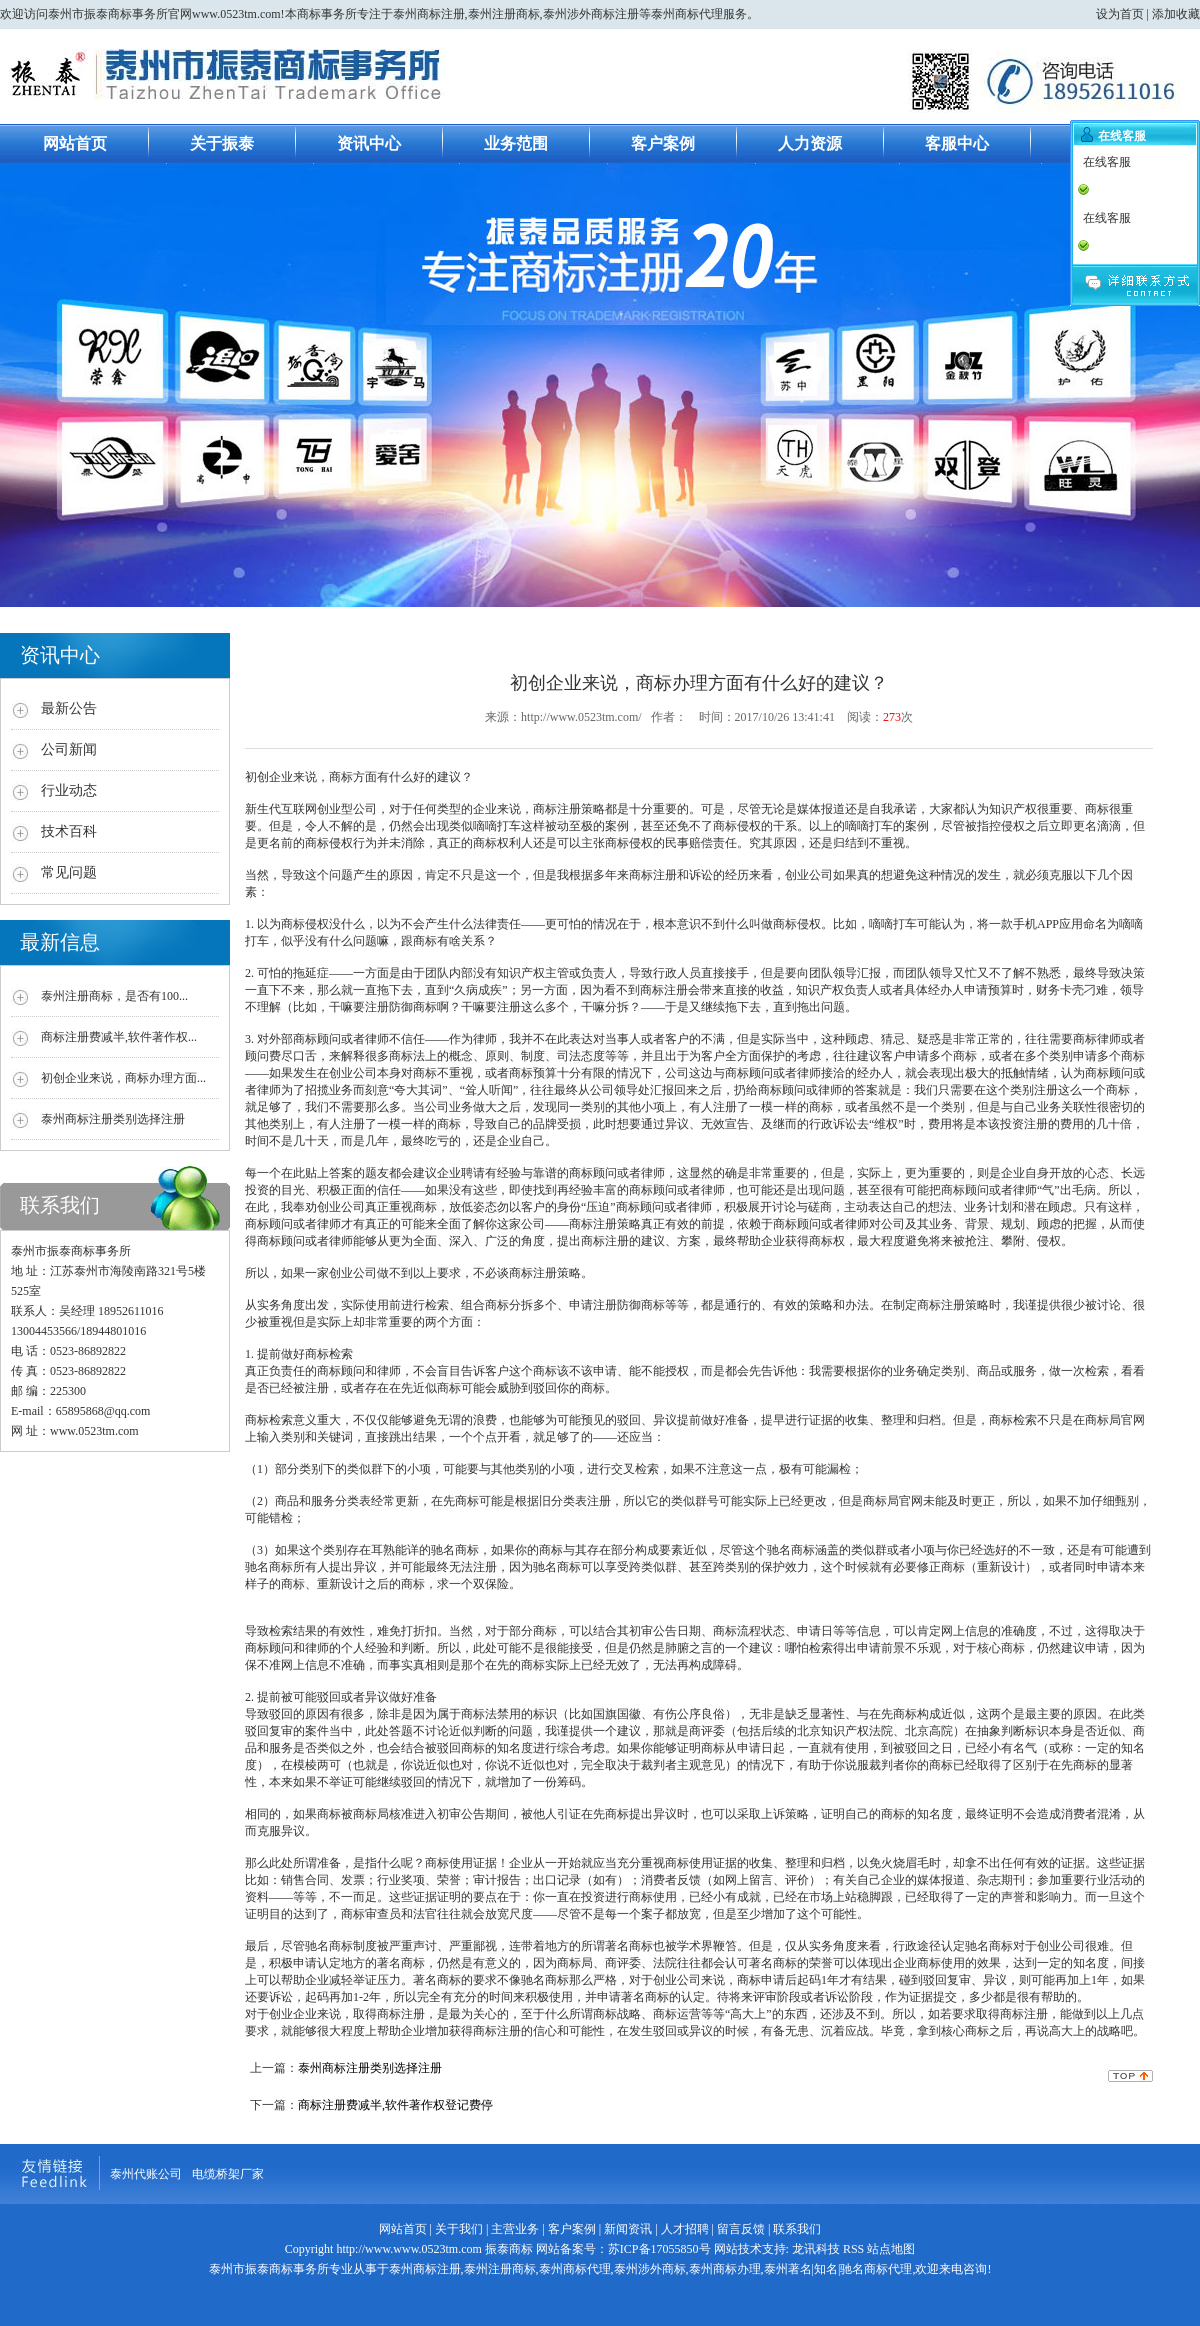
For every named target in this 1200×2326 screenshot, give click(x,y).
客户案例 (663, 143)
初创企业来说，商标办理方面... (123, 1078)
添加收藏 (1176, 14)
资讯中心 (369, 143)
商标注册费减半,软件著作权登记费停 (395, 2105)
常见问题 (69, 872)
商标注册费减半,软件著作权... (119, 1037)
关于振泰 (222, 143)
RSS (853, 2249)
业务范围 (516, 143)
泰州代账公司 (146, 2174)
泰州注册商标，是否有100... (114, 996)
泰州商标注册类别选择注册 (113, 1119)
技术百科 (69, 831)
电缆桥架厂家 (228, 2174)
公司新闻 (69, 749)
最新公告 (69, 708)
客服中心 (957, 143)
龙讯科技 (816, 2249)
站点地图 (891, 2249)
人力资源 (810, 143)
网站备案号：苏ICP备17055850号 (622, 2249)
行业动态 (69, 790)
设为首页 (1120, 14)
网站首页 (75, 143)
